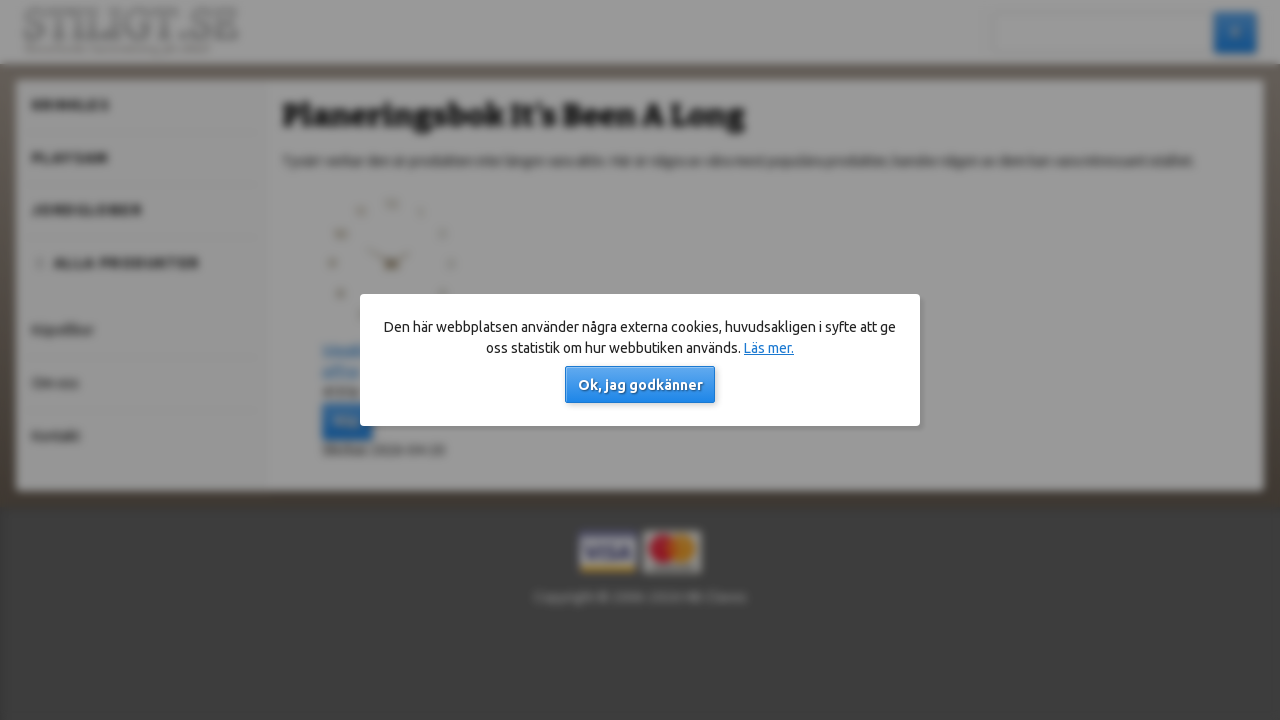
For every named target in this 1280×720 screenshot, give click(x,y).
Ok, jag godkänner (640, 385)
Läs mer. (769, 348)
